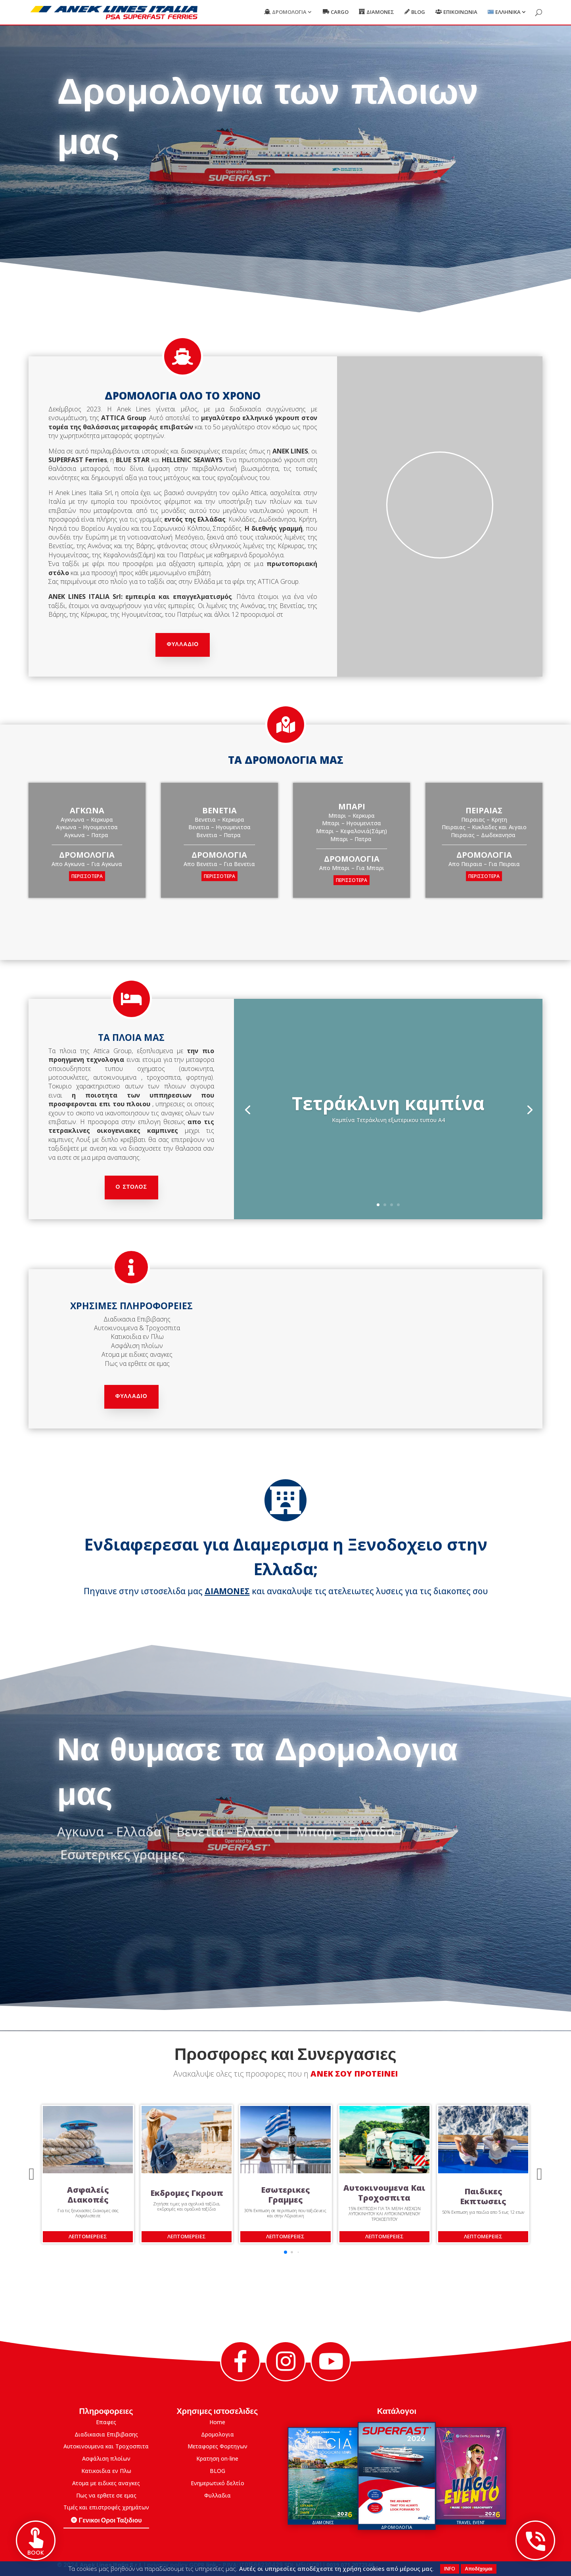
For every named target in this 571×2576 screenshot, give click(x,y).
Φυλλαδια (217, 2495)
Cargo (340, 12)
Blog (418, 12)
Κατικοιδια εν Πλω (106, 2471)
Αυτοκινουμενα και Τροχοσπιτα (106, 2446)
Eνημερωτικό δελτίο (217, 2483)
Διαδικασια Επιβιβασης (106, 2434)
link (211, 2564)
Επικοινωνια (460, 12)
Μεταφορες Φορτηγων (217, 2446)
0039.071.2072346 (350, 2564)
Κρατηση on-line (217, 2458)
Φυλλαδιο (183, 645)
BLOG (217, 2471)
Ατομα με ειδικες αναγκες (106, 2483)
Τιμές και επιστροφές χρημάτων (106, 2507)
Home (217, 2422)
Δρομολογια (289, 12)
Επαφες (106, 2422)
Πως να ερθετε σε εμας (106, 2495)
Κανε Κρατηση (340, 191)
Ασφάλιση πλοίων (106, 2458)
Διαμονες (380, 12)
